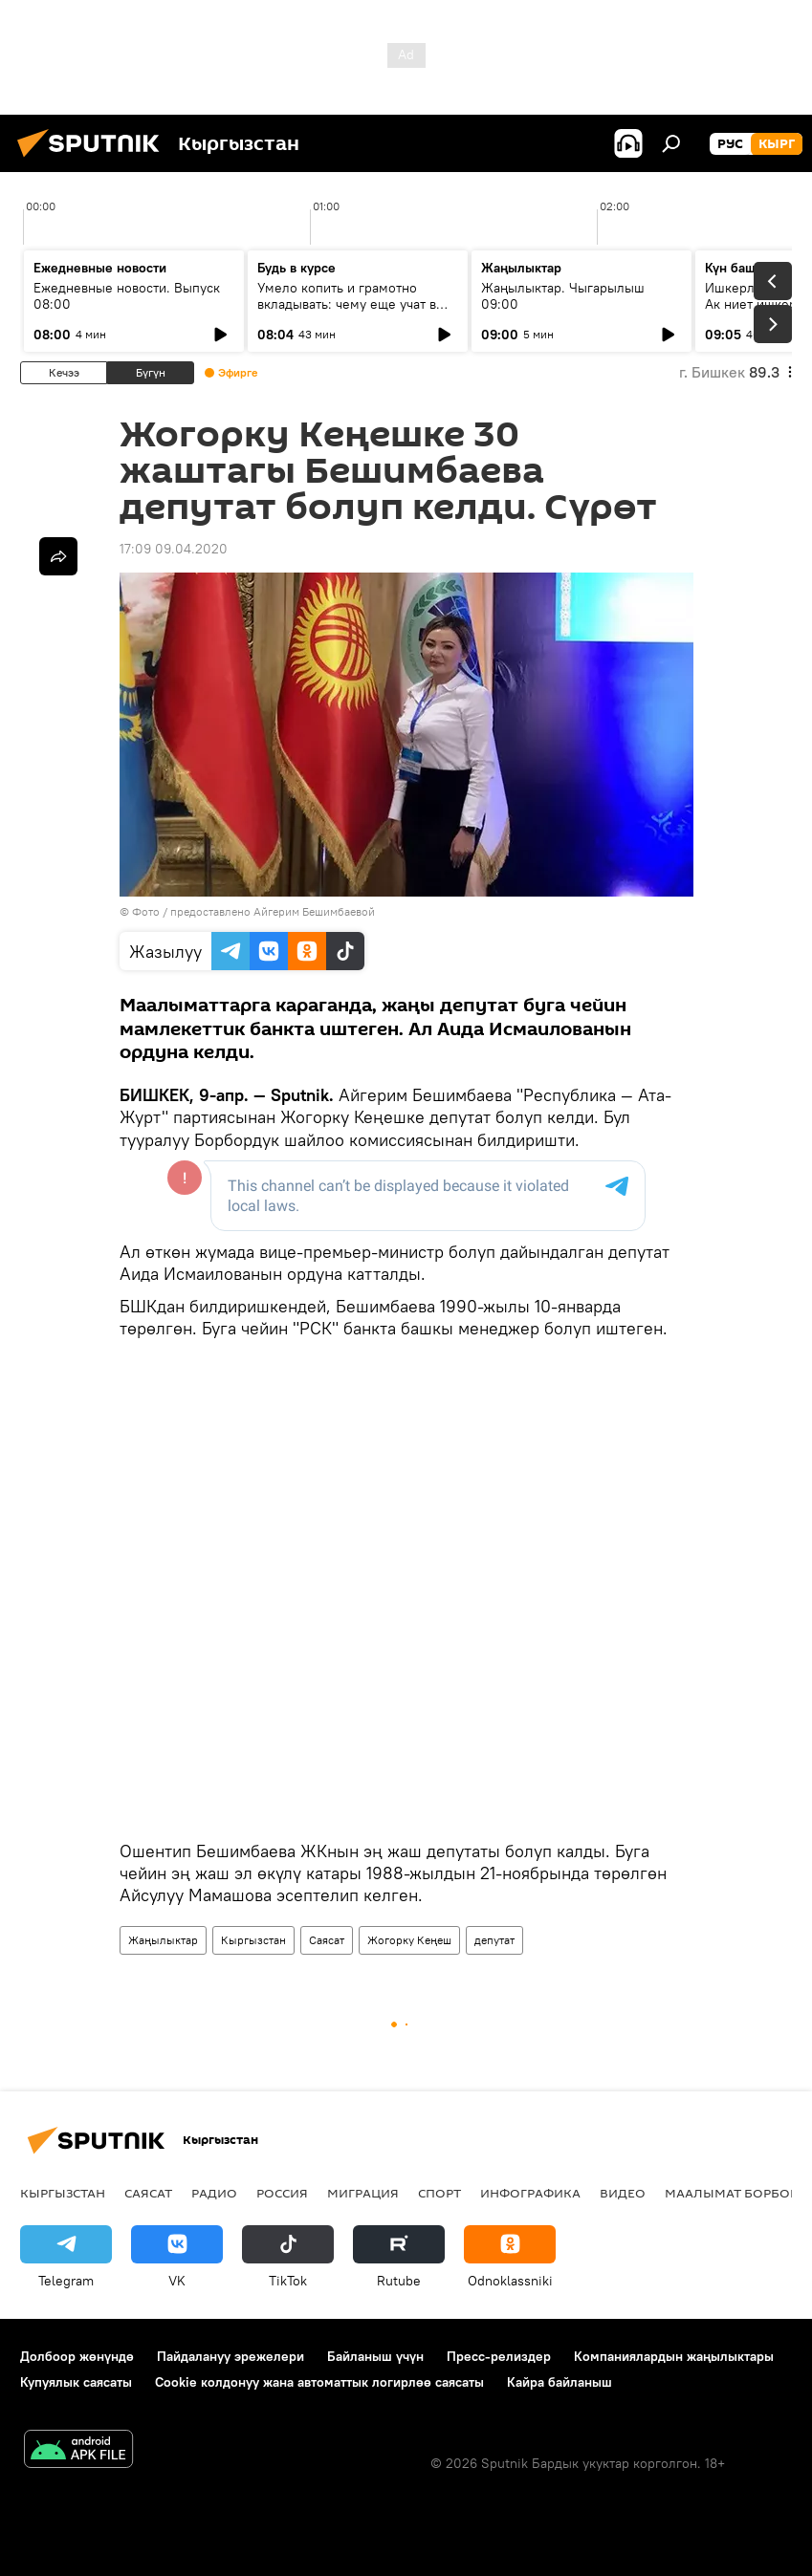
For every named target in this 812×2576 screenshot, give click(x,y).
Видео (623, 2192)
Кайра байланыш (559, 2382)
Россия (282, 2192)
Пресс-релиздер (499, 2356)
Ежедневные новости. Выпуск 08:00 (126, 296)
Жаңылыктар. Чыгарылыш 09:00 (563, 296)
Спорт (439, 2192)
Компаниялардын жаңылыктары (674, 2356)
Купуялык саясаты (76, 2382)
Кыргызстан (253, 1940)
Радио (214, 2192)
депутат (494, 1940)
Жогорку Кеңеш (409, 1940)
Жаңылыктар (163, 1940)
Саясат (326, 1940)
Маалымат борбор (731, 2192)
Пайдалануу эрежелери (230, 2356)
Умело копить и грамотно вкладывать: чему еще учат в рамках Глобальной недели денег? (346, 312)
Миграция (363, 2192)
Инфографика (530, 2192)
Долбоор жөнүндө (77, 2356)
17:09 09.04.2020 (174, 548)
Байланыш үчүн (375, 2356)
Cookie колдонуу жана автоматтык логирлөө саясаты (319, 2382)
